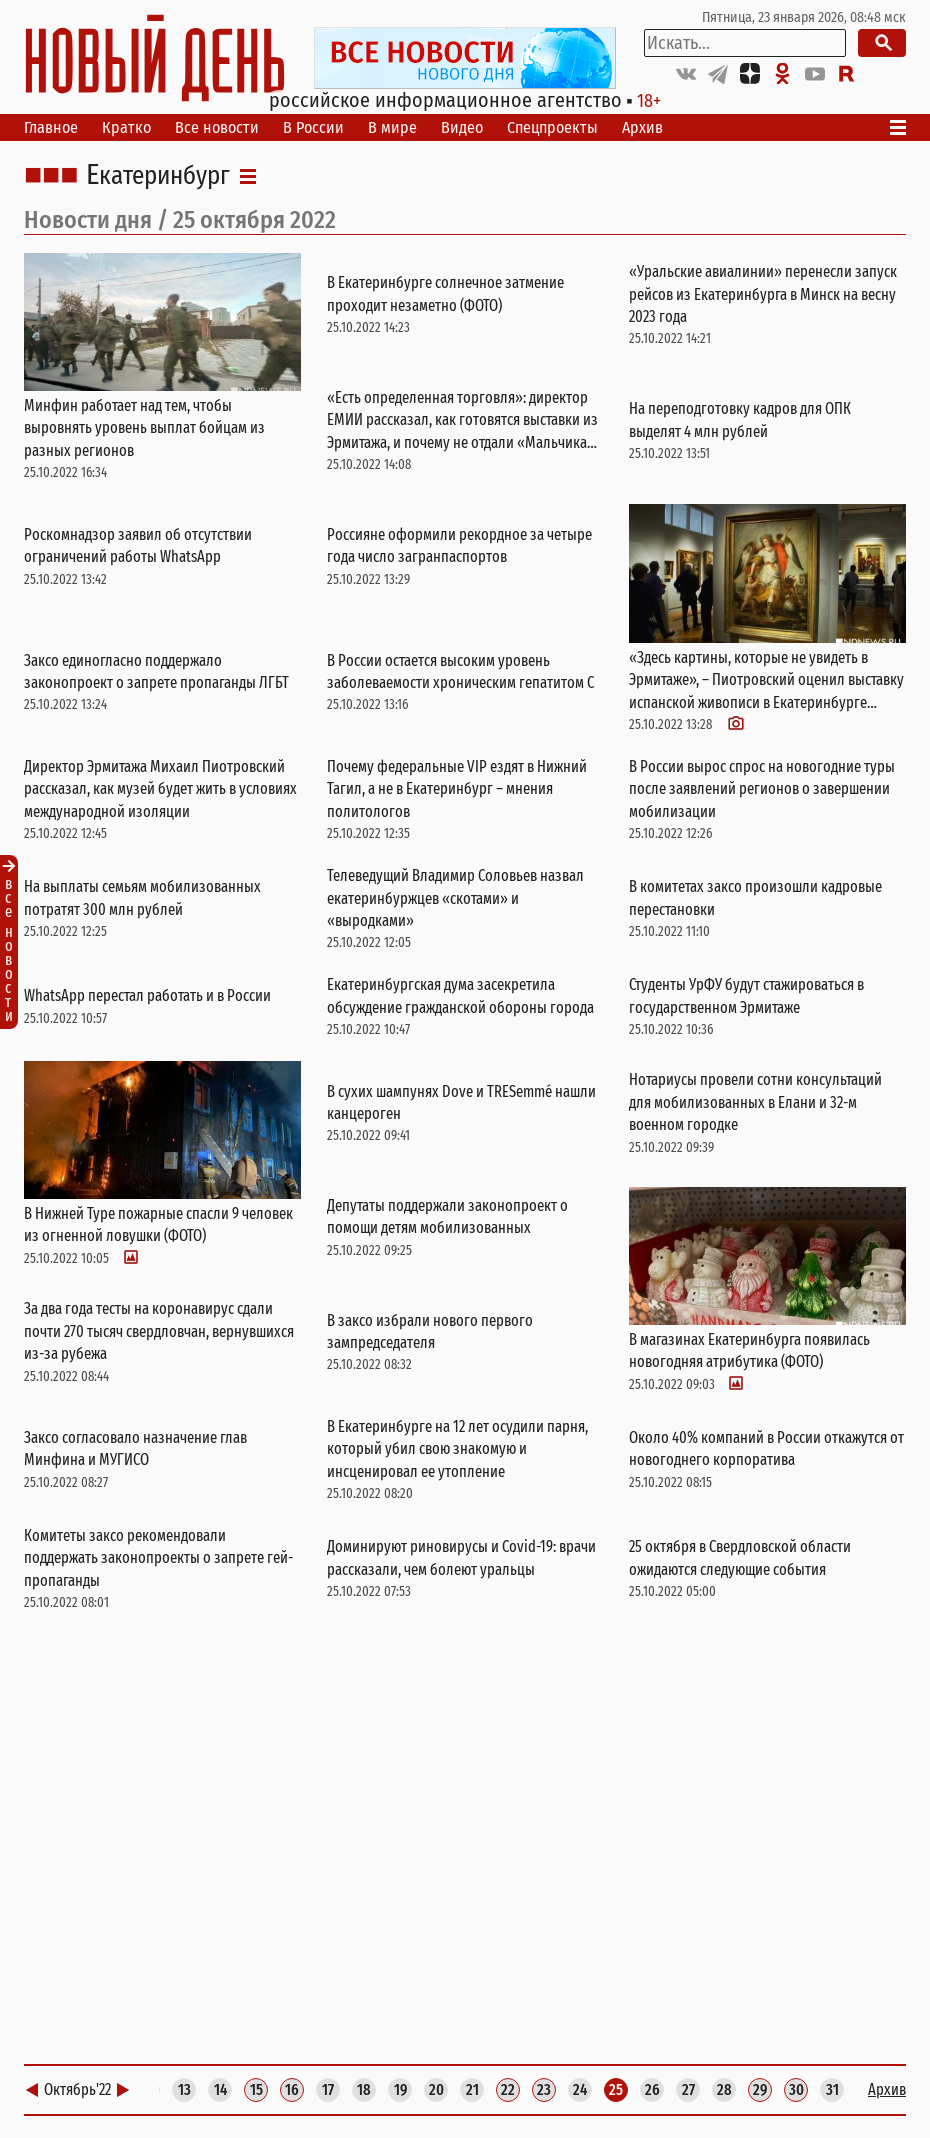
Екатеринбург (158, 176)
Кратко (126, 127)
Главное (51, 127)
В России (313, 127)
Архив (642, 127)
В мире (392, 127)
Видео (462, 127)
